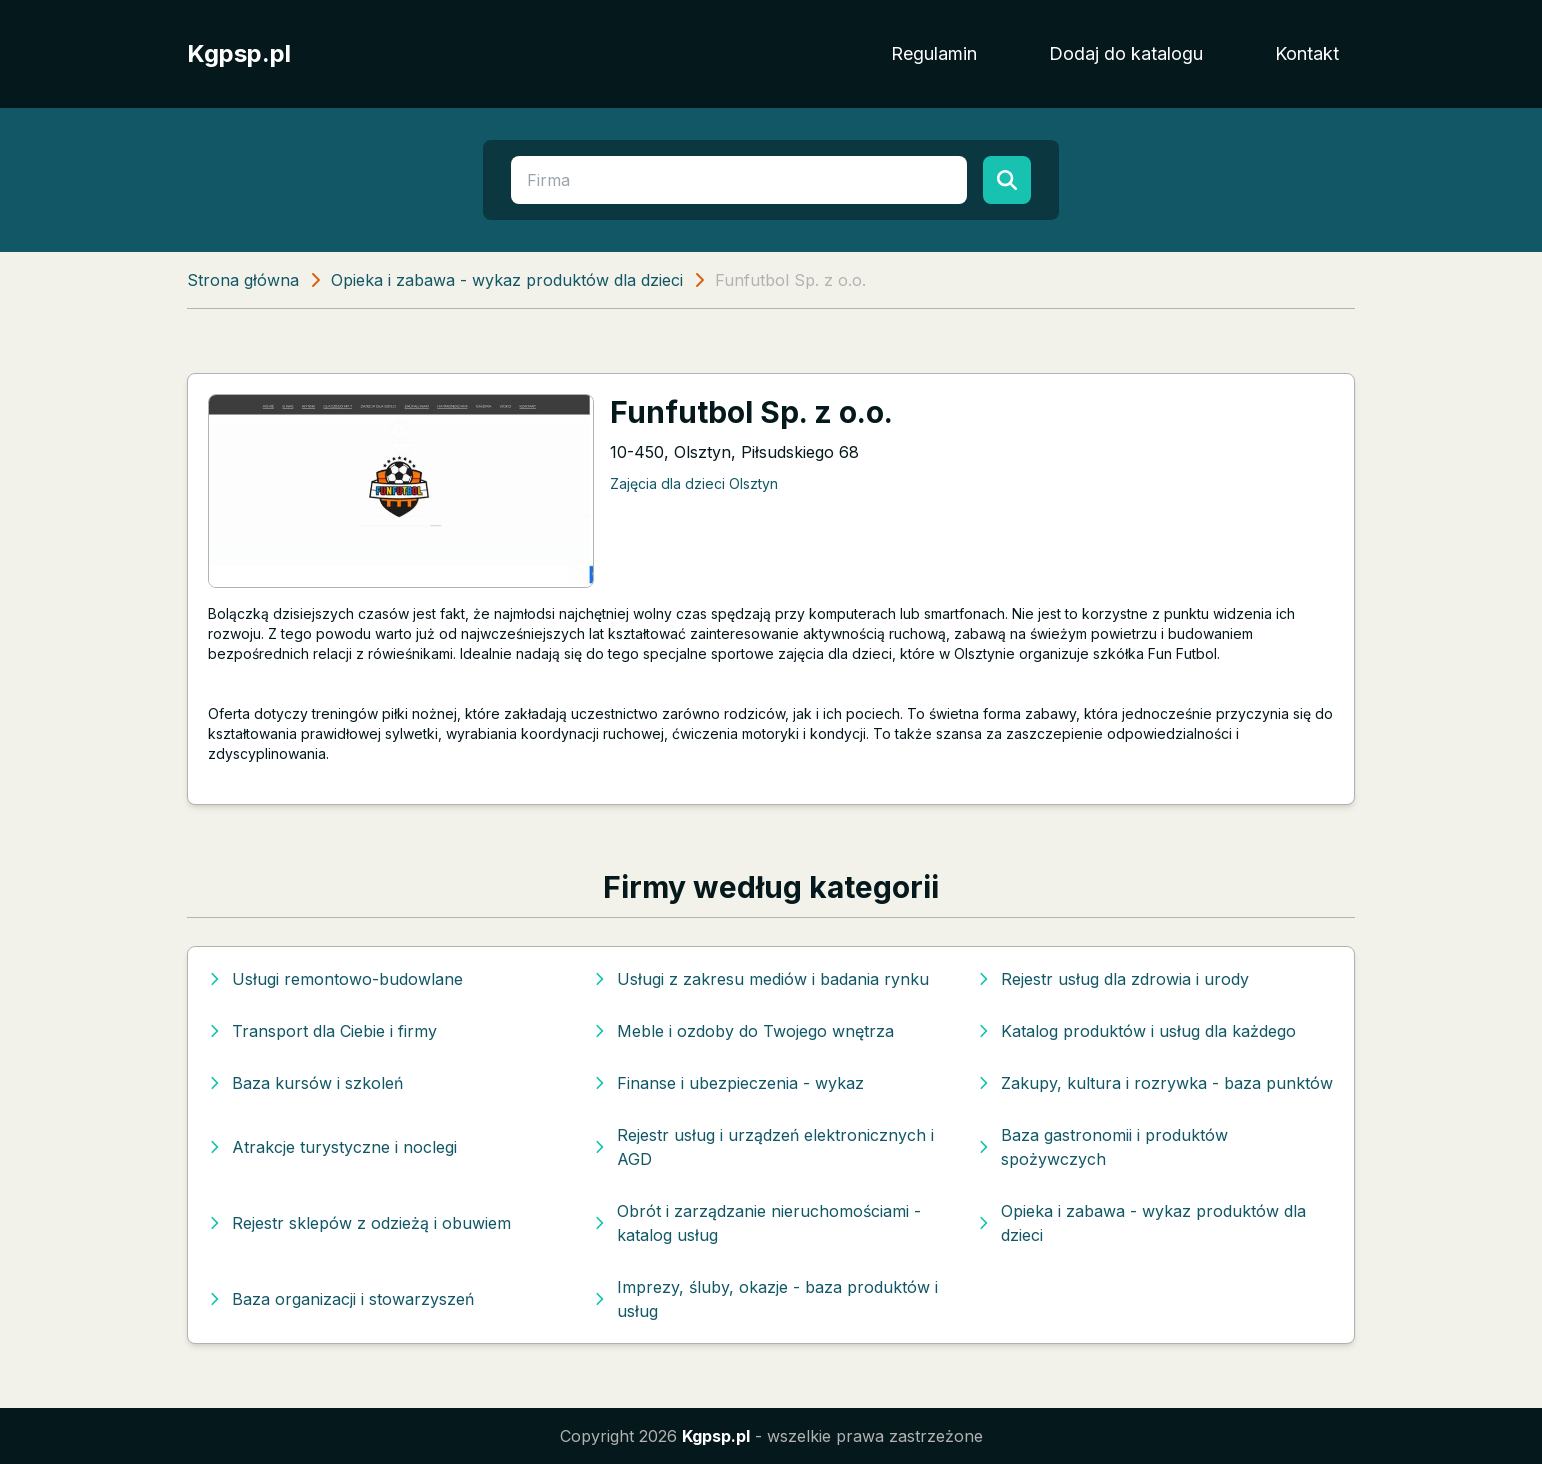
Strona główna (243, 280)
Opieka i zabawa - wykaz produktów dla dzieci (507, 280)
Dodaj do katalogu (1126, 53)
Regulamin (934, 53)
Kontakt (1307, 53)
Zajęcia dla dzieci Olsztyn (694, 483)
